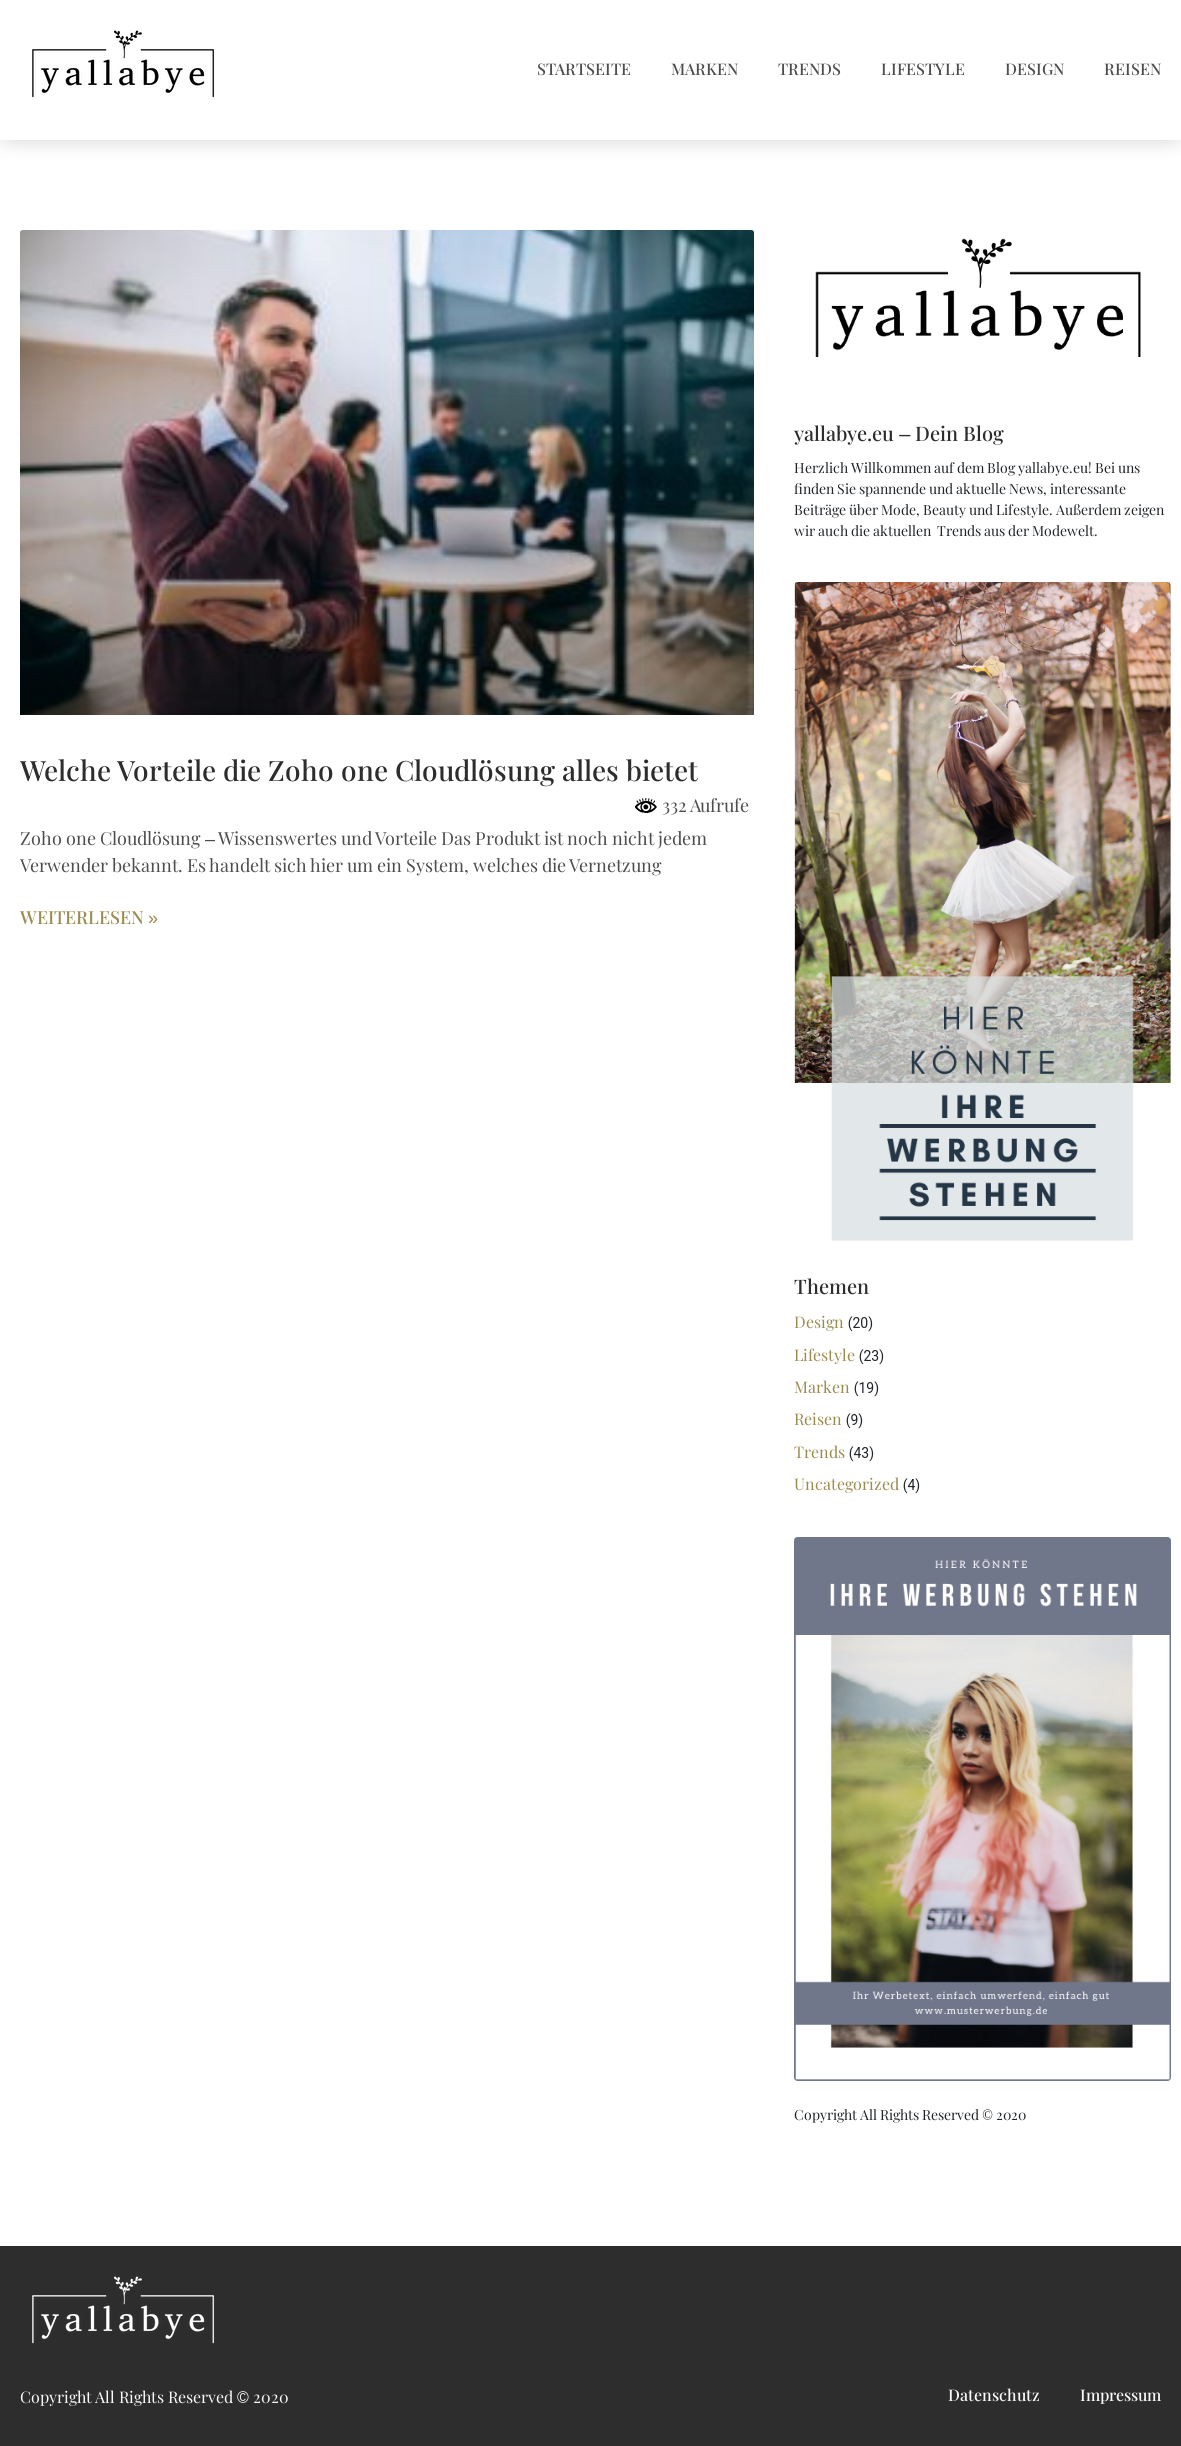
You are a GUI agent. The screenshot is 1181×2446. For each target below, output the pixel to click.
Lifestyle (923, 69)
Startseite (584, 69)
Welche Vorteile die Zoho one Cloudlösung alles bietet (359, 771)
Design (1034, 69)
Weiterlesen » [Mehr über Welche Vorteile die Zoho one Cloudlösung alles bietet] (89, 918)
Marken (704, 69)
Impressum (1120, 2395)
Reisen (1132, 69)
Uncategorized (846, 1484)
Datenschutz (994, 2395)
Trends (809, 69)
